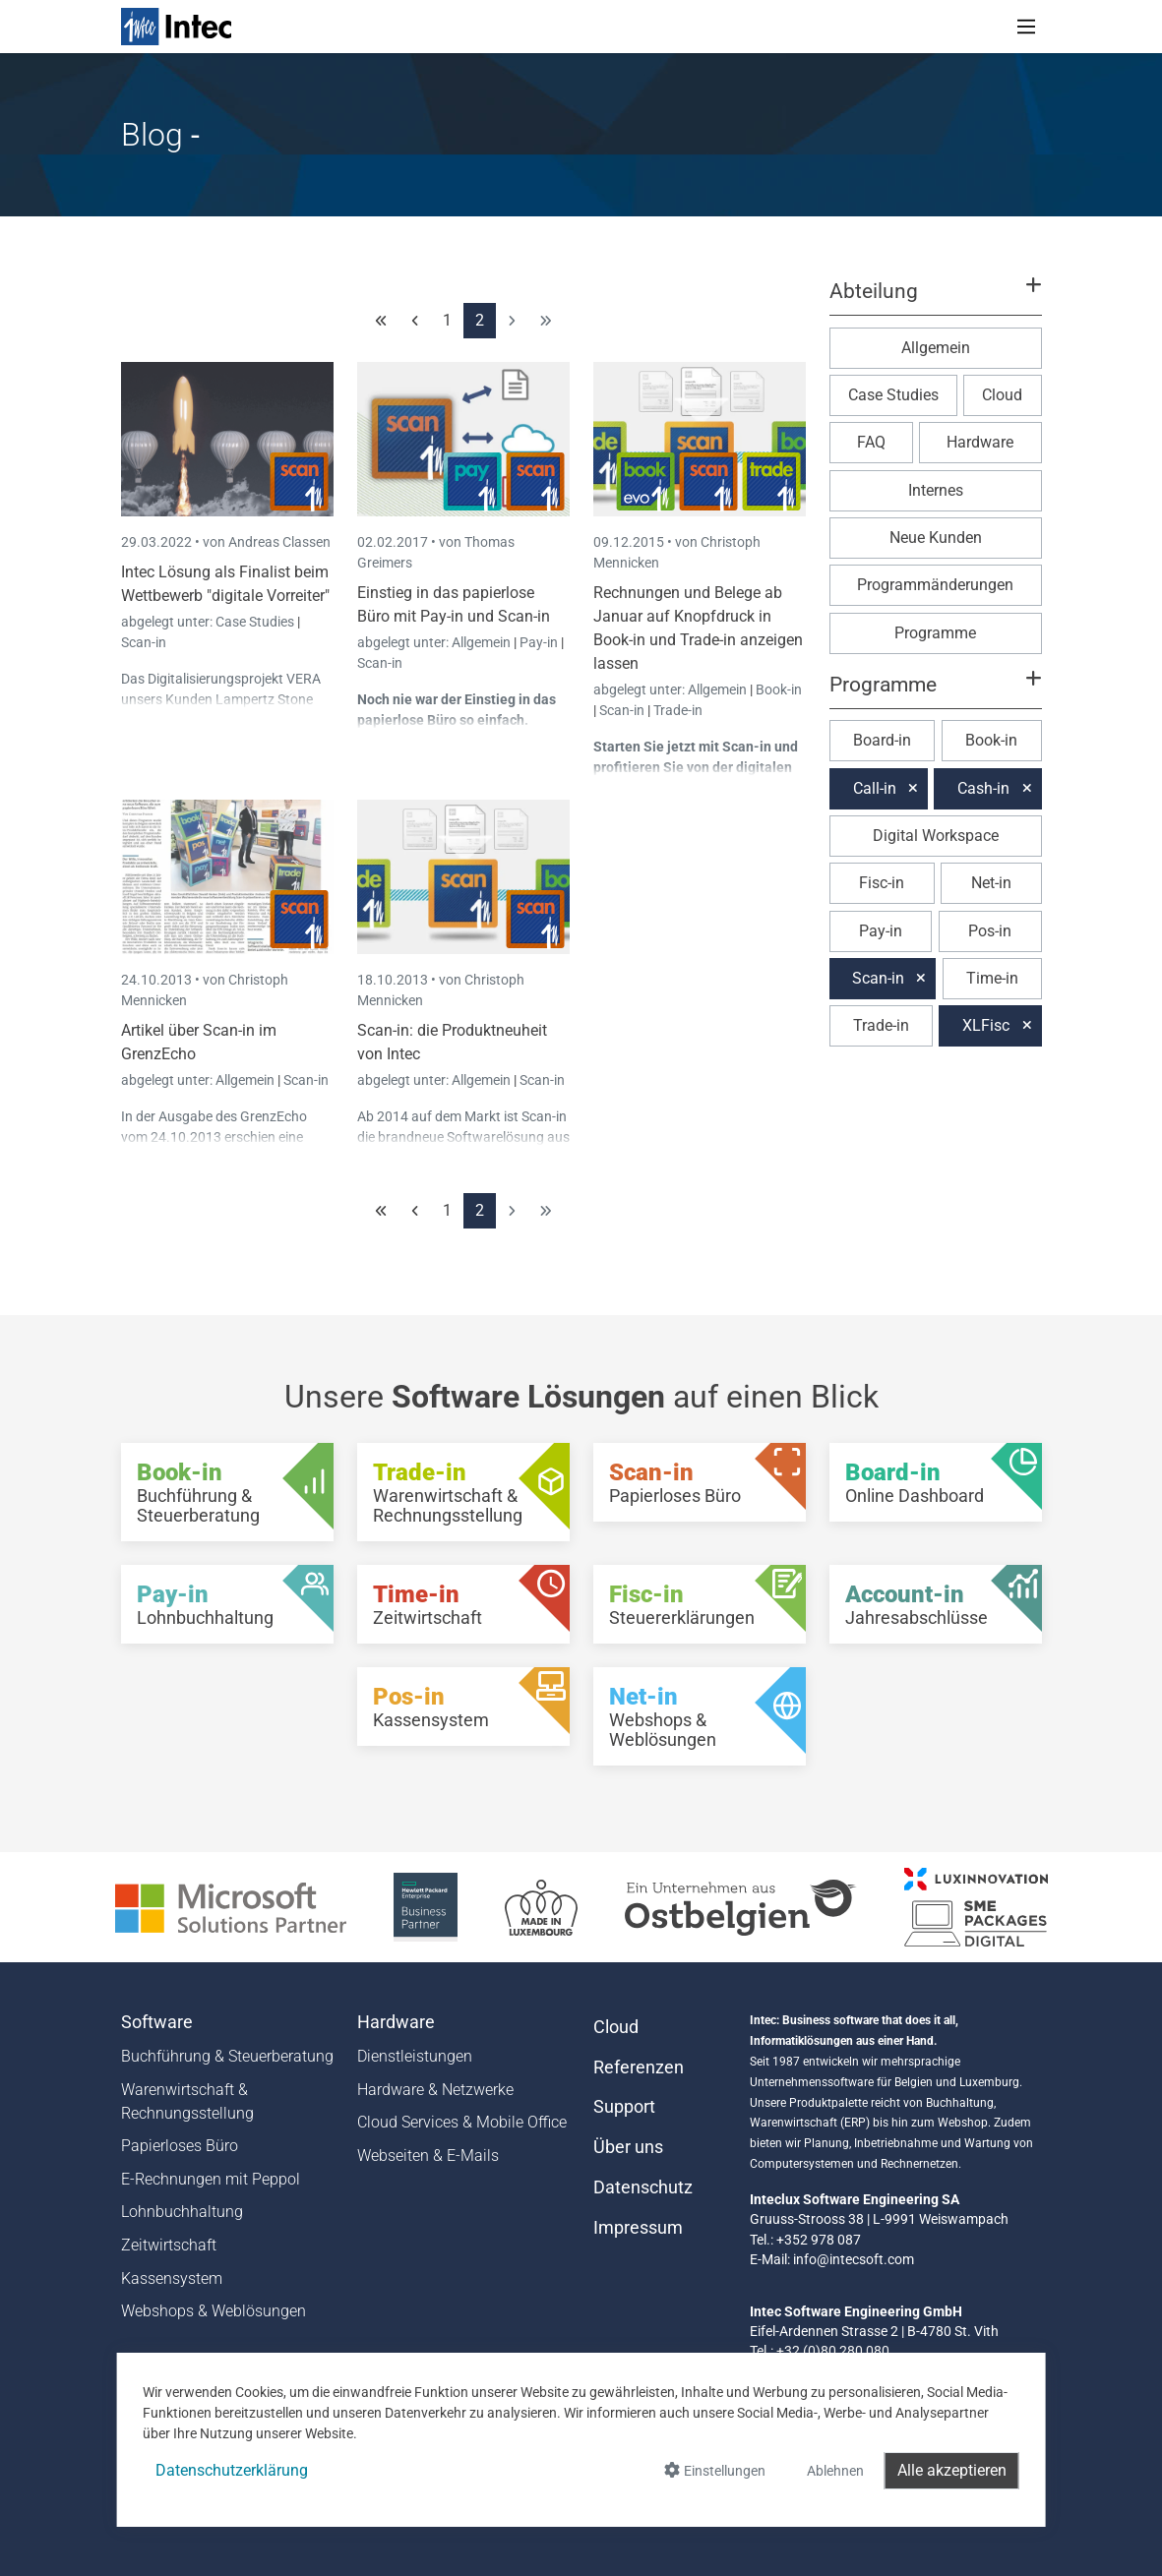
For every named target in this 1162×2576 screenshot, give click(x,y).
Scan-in (143, 642)
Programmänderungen (935, 584)
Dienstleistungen (414, 2056)
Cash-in (983, 788)
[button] (935, 300)
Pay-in (539, 642)
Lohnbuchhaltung (182, 2211)
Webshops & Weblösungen (213, 2311)
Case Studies (256, 621)
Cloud (1002, 395)
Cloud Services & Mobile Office (462, 2122)
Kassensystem (171, 2278)
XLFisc (985, 1025)
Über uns (628, 2147)
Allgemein (483, 642)
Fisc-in (881, 882)
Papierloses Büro (179, 2145)
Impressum (638, 2228)
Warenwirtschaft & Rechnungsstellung (187, 2101)
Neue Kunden (935, 537)
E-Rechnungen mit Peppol (210, 2179)
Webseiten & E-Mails (428, 2155)
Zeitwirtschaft (168, 2245)
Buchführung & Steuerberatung (227, 2056)
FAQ (871, 442)
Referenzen (638, 2067)
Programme (935, 633)
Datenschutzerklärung (231, 2470)
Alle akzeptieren (952, 2470)
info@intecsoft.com (853, 2259)
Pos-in (989, 931)
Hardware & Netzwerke (435, 2089)
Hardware (980, 442)
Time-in (992, 978)
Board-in (882, 740)
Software (157, 2022)
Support (624, 2107)
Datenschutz (643, 2187)
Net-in (991, 882)
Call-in (874, 788)
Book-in (779, 689)
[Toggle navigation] (1026, 26)
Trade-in (678, 710)
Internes (935, 490)
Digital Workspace (936, 835)
